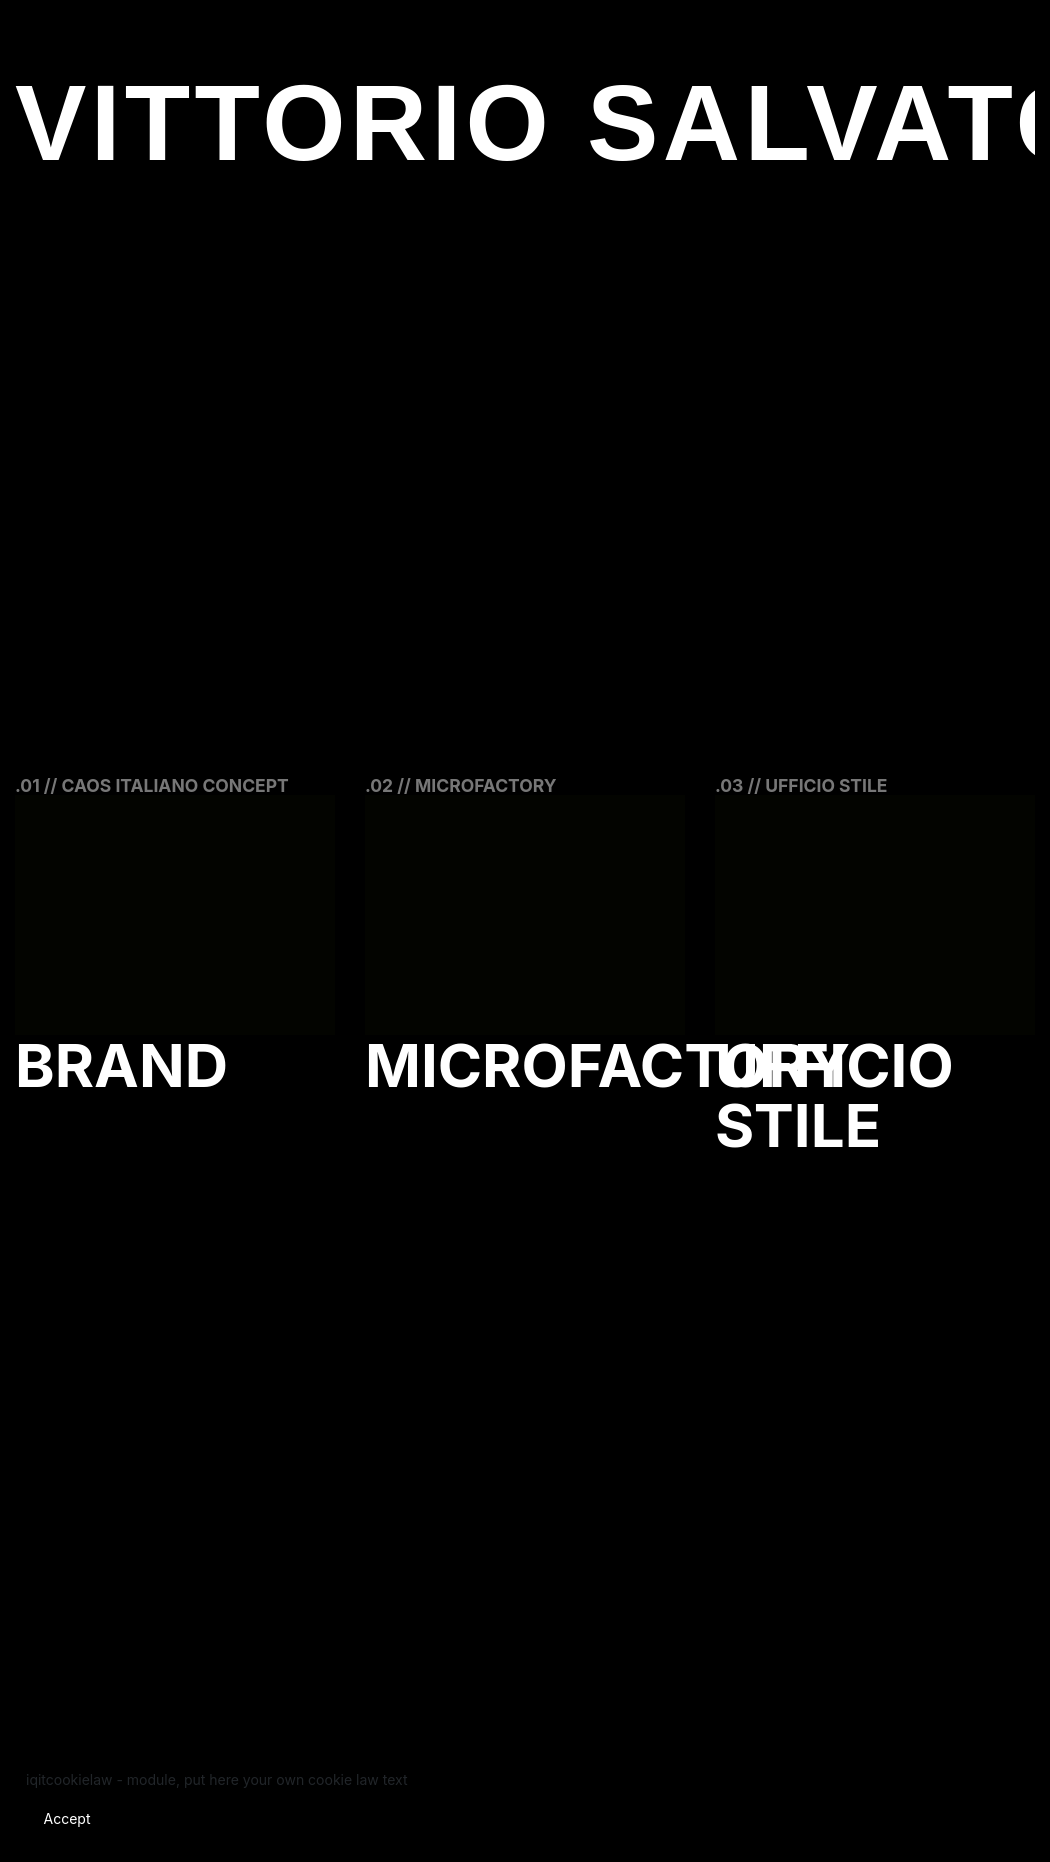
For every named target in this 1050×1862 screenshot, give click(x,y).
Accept (67, 1818)
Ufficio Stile (834, 1095)
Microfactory (607, 1065)
